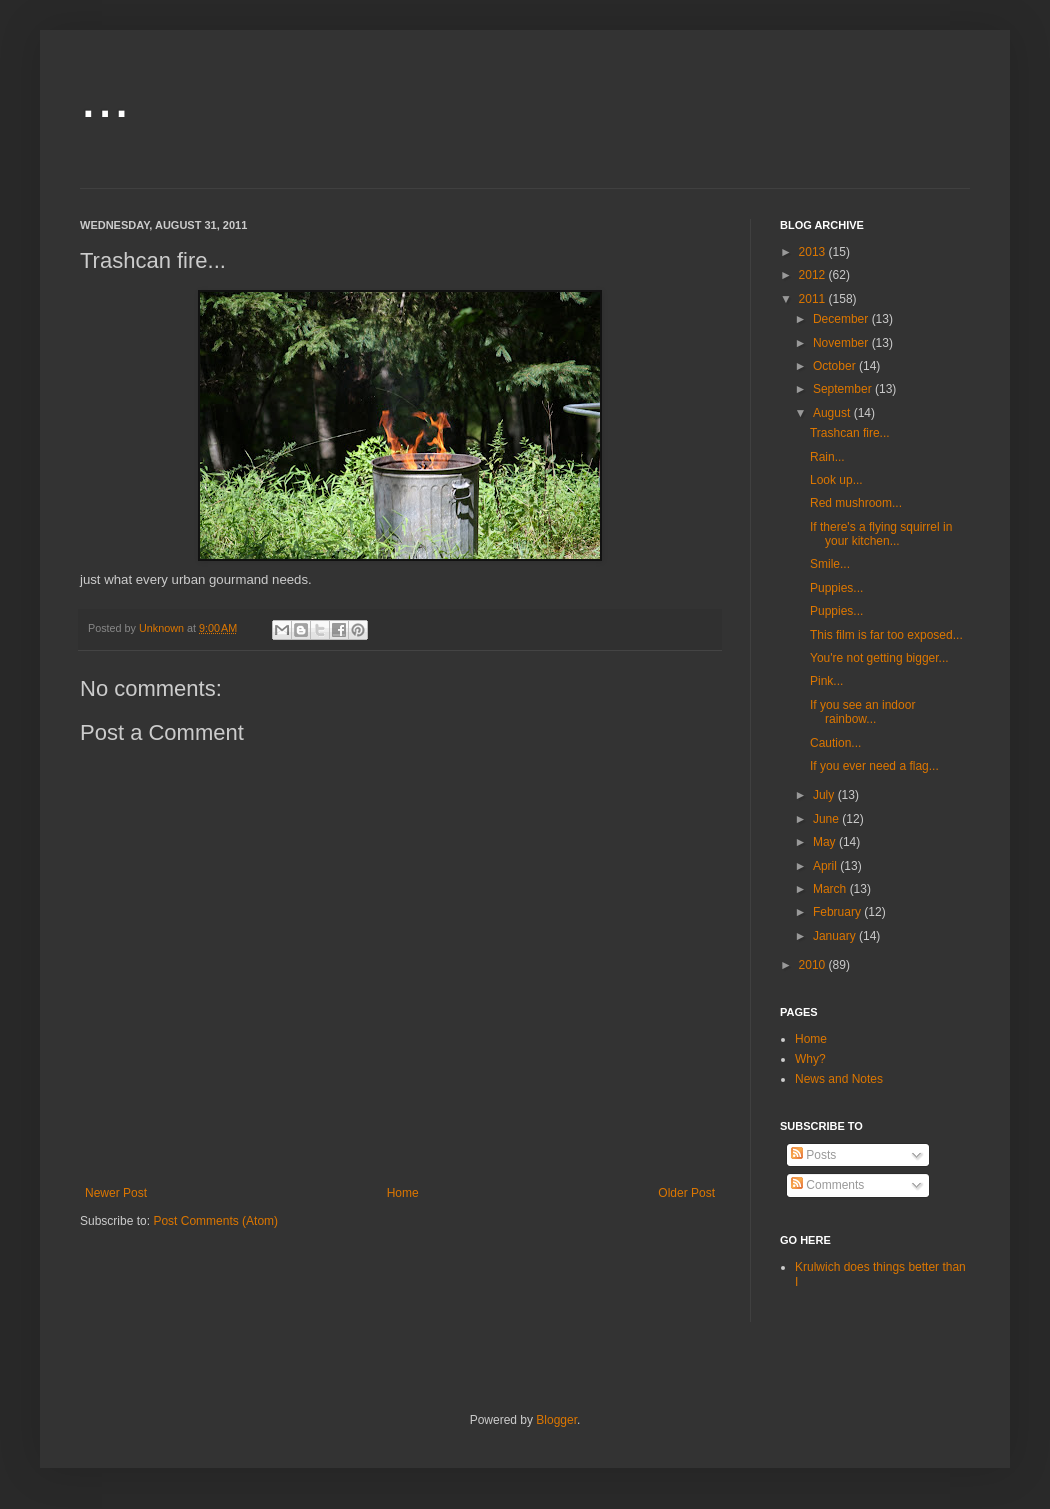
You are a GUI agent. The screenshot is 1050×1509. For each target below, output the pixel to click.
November (842, 343)
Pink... (826, 681)
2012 (814, 275)
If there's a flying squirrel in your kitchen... (881, 534)
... (105, 96)
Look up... (836, 480)
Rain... (827, 457)
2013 (814, 252)
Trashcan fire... (850, 433)
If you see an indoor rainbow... (862, 712)
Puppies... (836, 588)
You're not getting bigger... (879, 658)
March (831, 889)
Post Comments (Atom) (215, 1221)
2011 (814, 299)
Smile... (830, 564)
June (827, 819)
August (833, 413)
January (836, 936)
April (826, 866)
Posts (813, 1155)
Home (403, 1193)
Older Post (686, 1193)
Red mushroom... (856, 503)
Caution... (835, 743)
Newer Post (116, 1193)
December (842, 319)
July (825, 795)
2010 (814, 965)
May (826, 842)
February (838, 912)
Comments (827, 1185)
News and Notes (839, 1079)
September (844, 389)
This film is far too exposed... (886, 635)
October (836, 366)
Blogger (556, 1420)
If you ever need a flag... (874, 766)
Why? (810, 1059)
